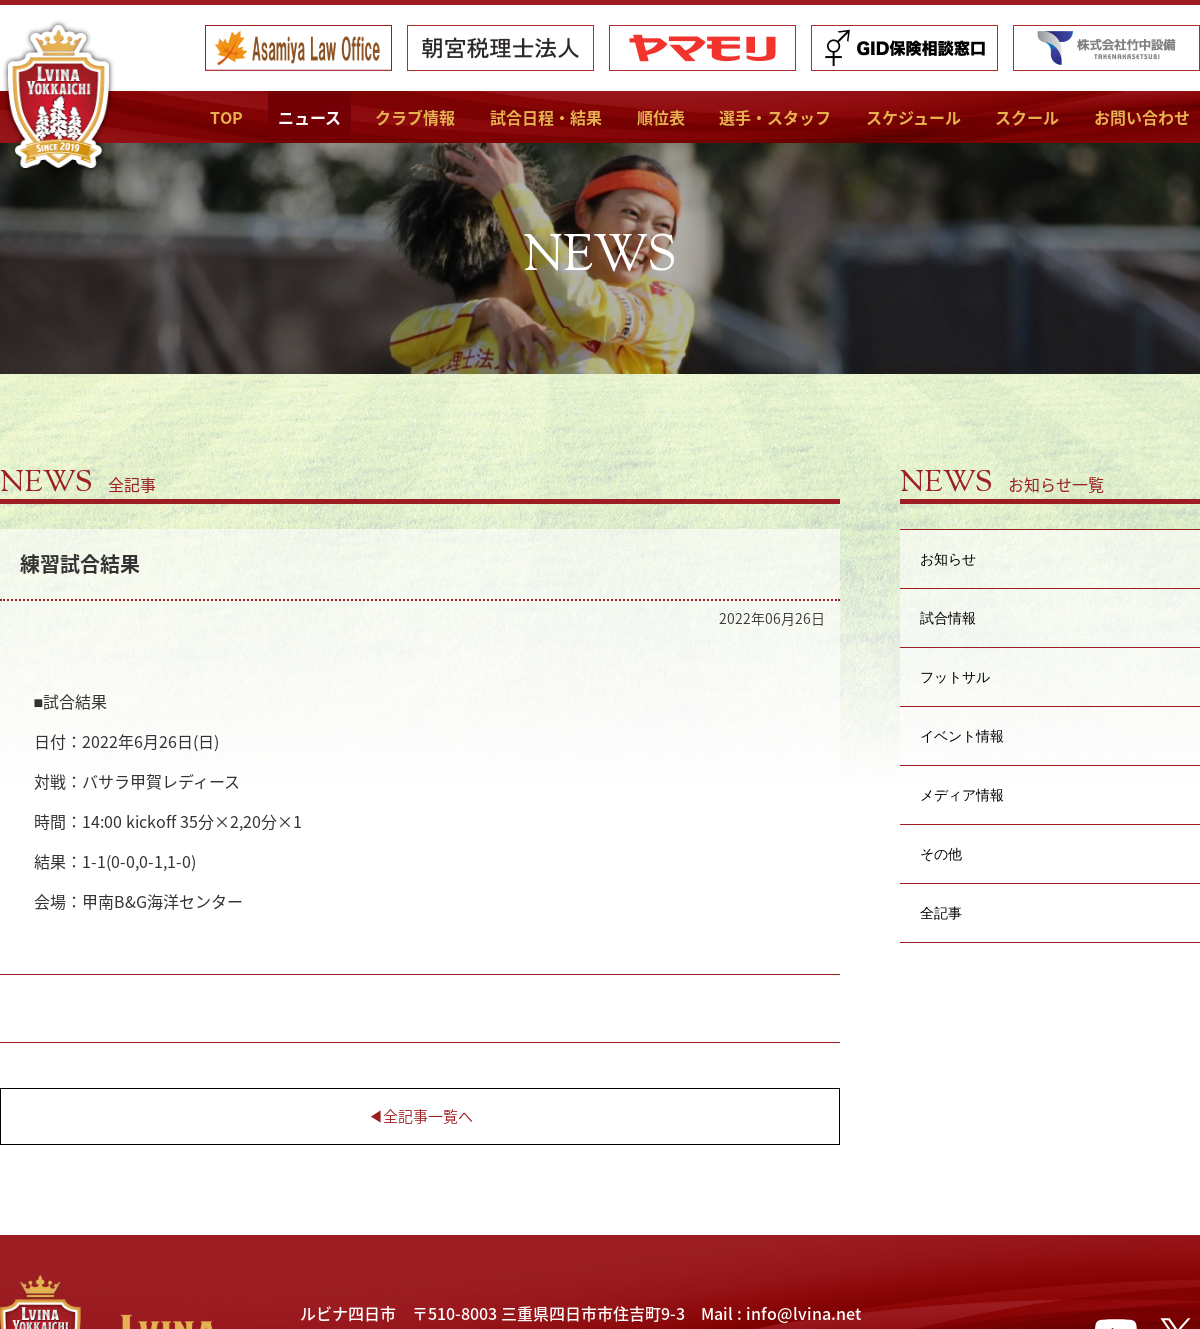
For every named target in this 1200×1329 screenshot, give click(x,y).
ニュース (309, 117)
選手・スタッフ (775, 117)
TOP (226, 117)
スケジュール (913, 117)
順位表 (661, 117)
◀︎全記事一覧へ (420, 1116)
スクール (1027, 117)
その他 (941, 853)
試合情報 (948, 617)
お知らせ (948, 558)
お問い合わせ (1142, 117)
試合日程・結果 (546, 117)
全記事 (941, 912)
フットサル (955, 676)
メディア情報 (962, 794)
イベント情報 (962, 735)
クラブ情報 (415, 117)
